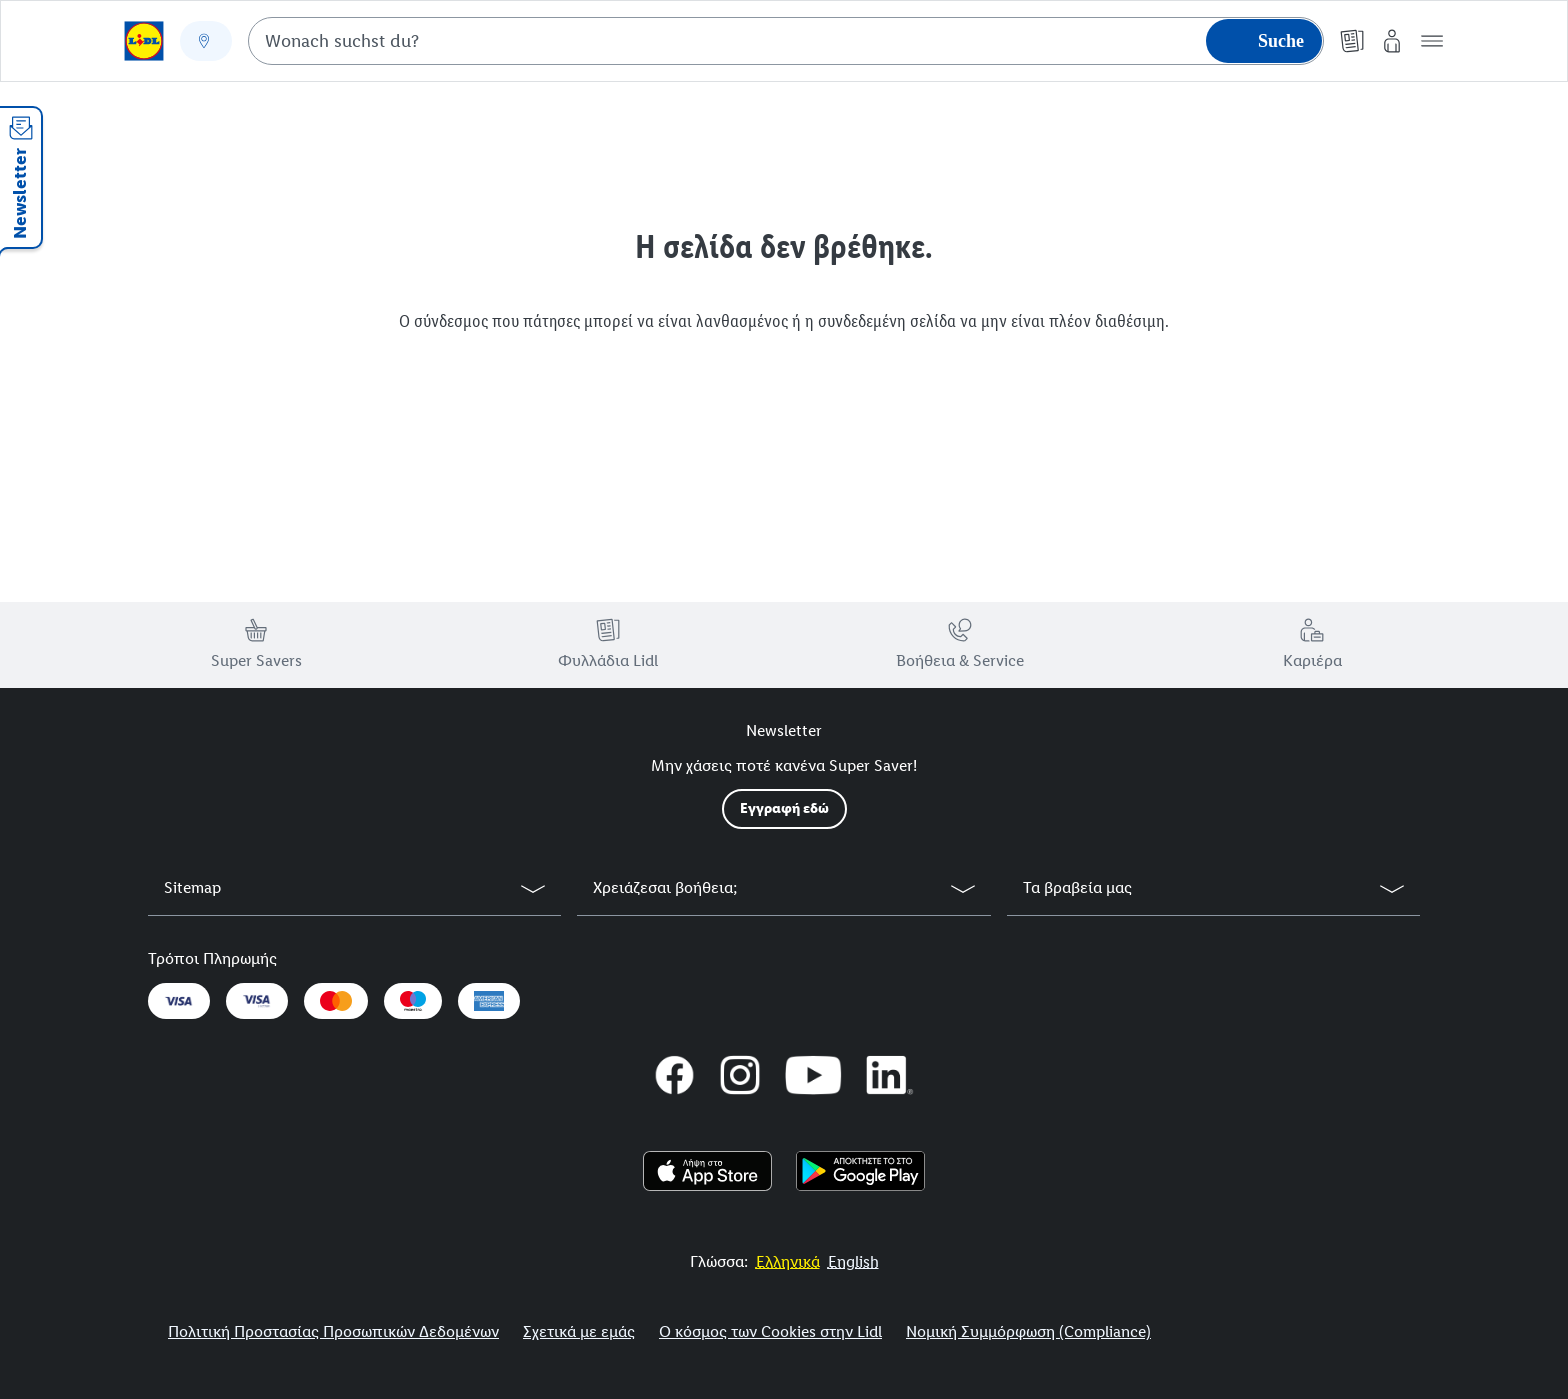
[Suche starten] (1264, 41)
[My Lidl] (1392, 41)
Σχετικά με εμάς (579, 1331)
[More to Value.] (788, 1261)
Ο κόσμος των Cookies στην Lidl (770, 1331)
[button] (1432, 41)
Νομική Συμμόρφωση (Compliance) (1028, 1331)
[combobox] (786, 41)
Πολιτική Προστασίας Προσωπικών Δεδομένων (333, 1331)
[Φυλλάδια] (1352, 41)
